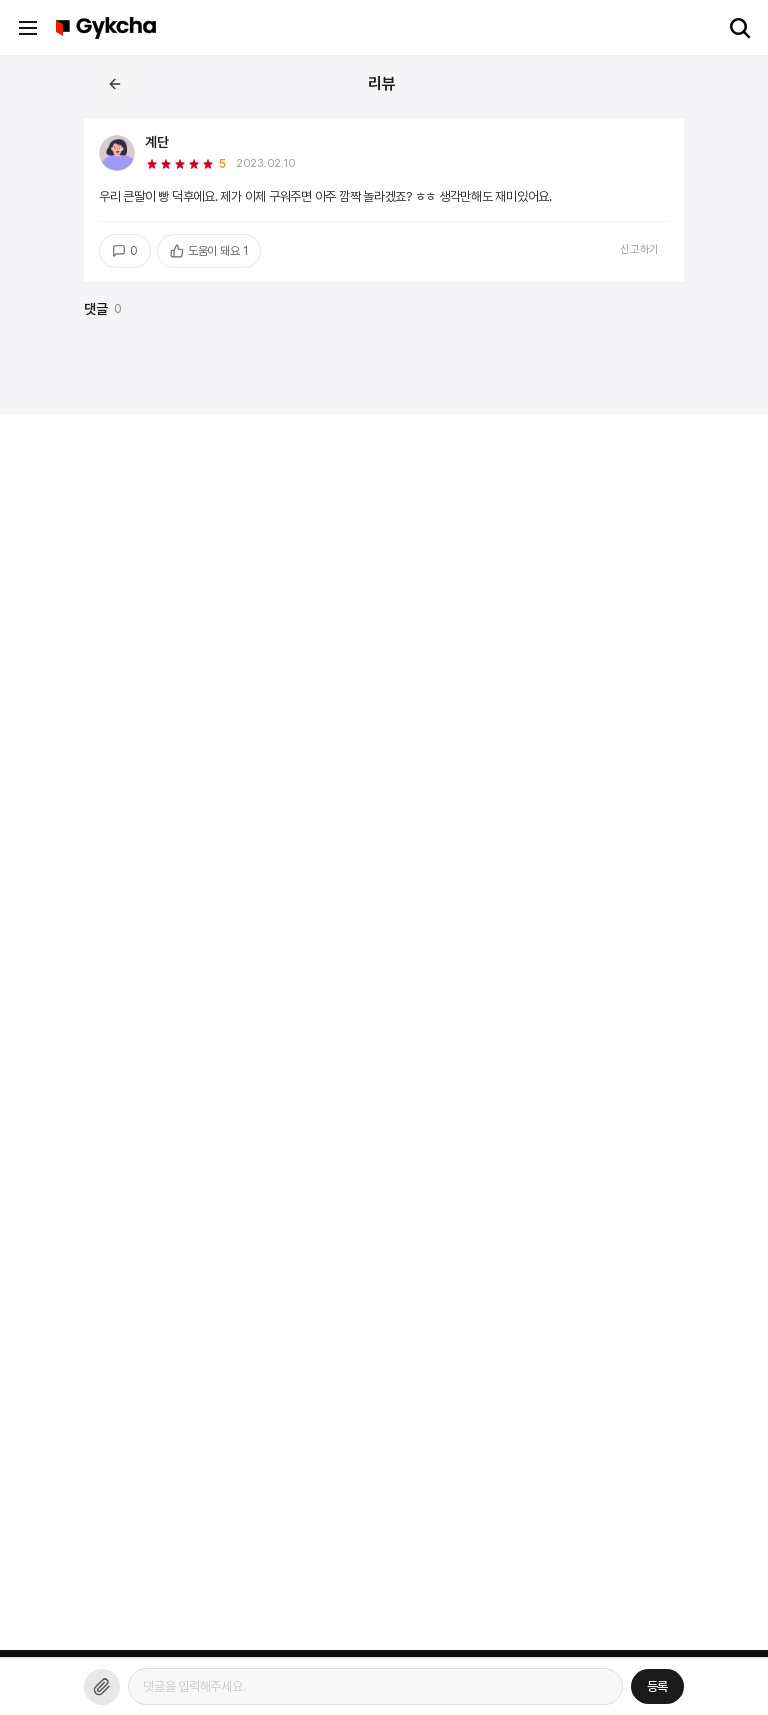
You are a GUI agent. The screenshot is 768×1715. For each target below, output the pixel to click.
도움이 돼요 (209, 251)
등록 (658, 1686)
